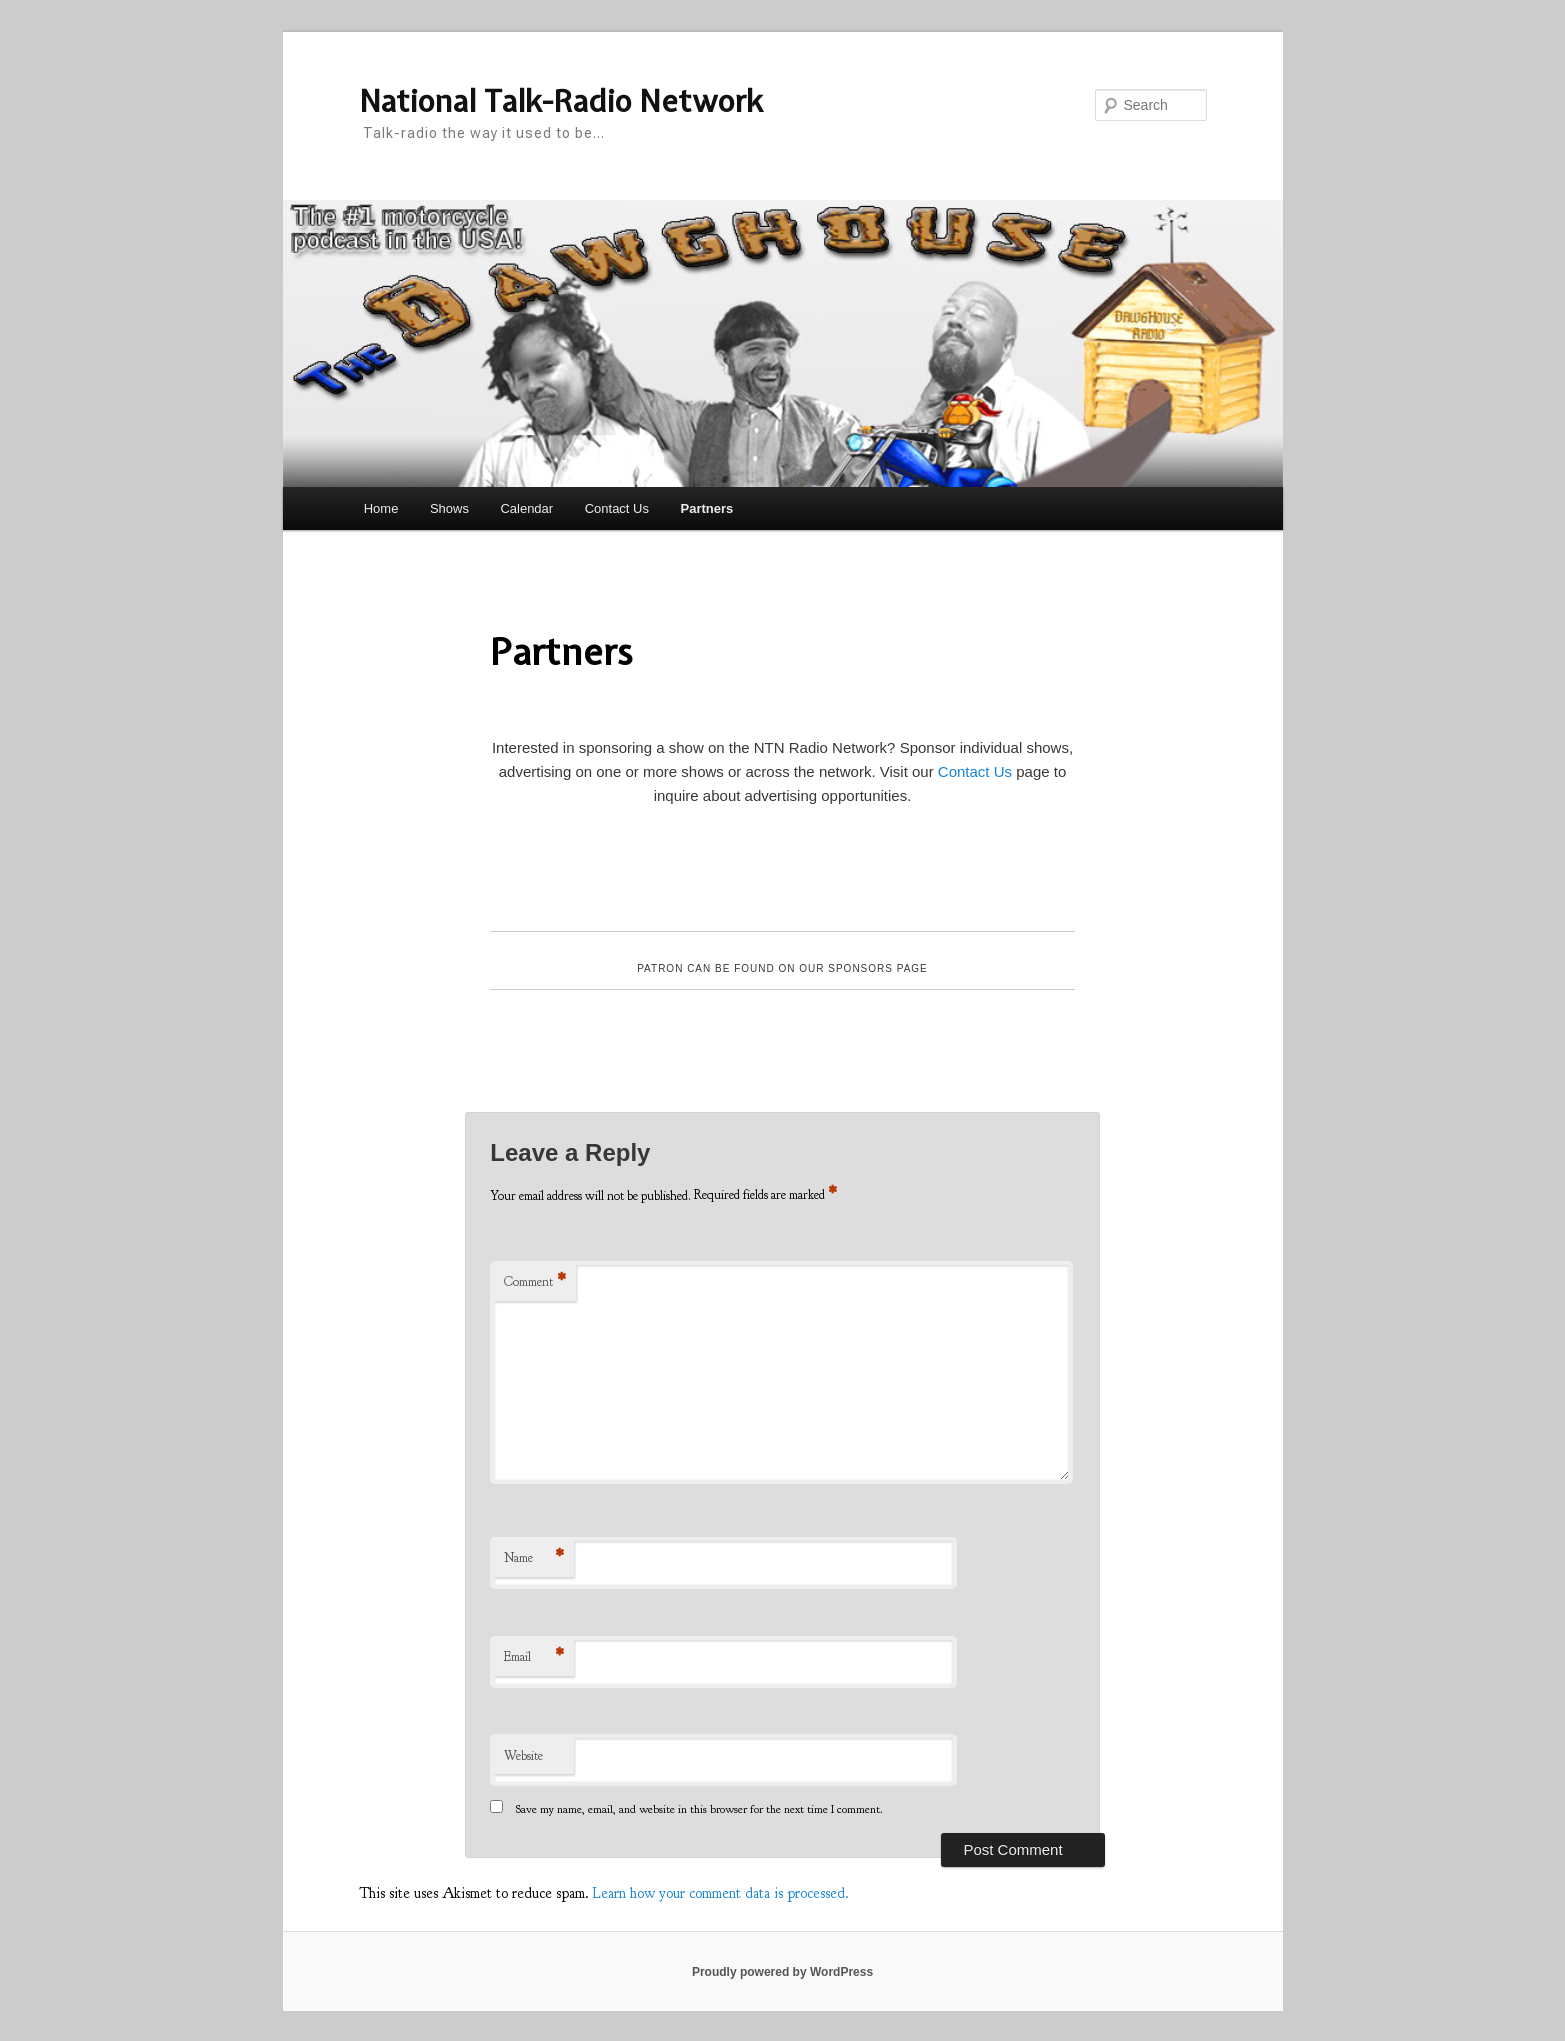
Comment (535, 1282)
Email (534, 1657)
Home (381, 508)
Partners (706, 508)
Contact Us (617, 508)
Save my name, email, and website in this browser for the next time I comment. (699, 1809)
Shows (449, 508)
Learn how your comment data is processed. (721, 1893)
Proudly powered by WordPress (782, 1972)
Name (534, 1558)
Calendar (526, 508)
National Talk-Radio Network (561, 101)
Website (523, 1756)
